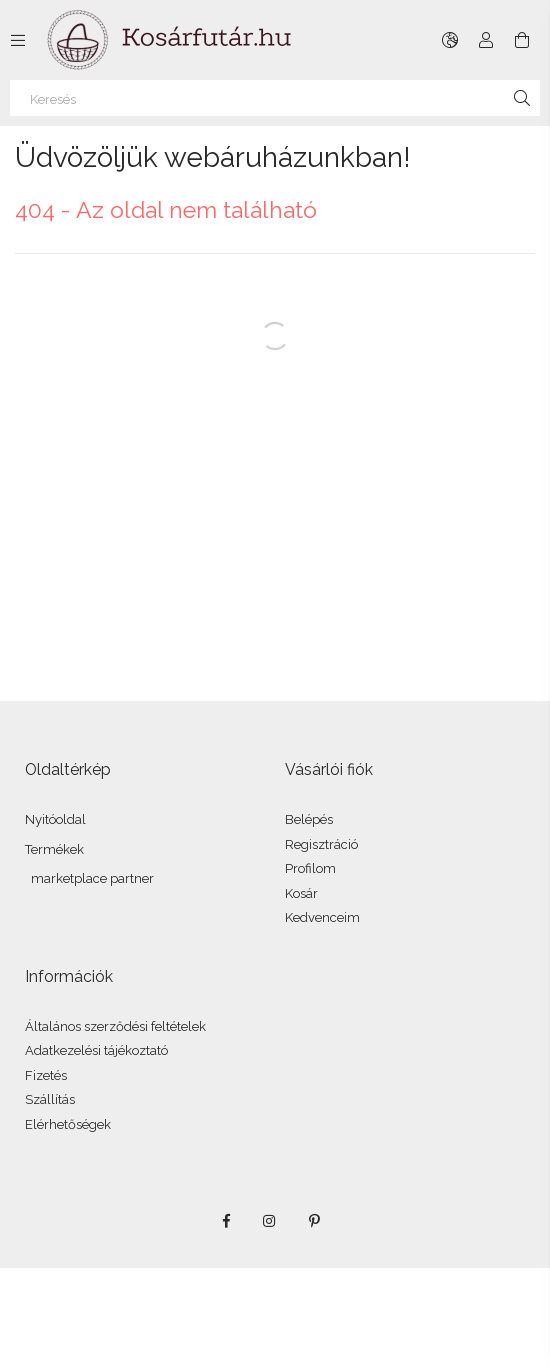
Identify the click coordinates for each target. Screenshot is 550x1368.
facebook (226, 1221)
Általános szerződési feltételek (115, 1026)
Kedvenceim (322, 917)
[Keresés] (275, 98)
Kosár (301, 893)
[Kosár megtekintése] (522, 40)
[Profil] (486, 40)
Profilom (310, 868)
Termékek (54, 849)
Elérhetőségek (68, 1124)
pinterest (314, 1221)
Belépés (309, 819)
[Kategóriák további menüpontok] (18, 40)
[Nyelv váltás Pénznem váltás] (450, 40)
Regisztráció (321, 844)
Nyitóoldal (55, 819)
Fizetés (46, 1075)
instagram (270, 1221)
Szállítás (50, 1099)
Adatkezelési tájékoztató (96, 1050)
